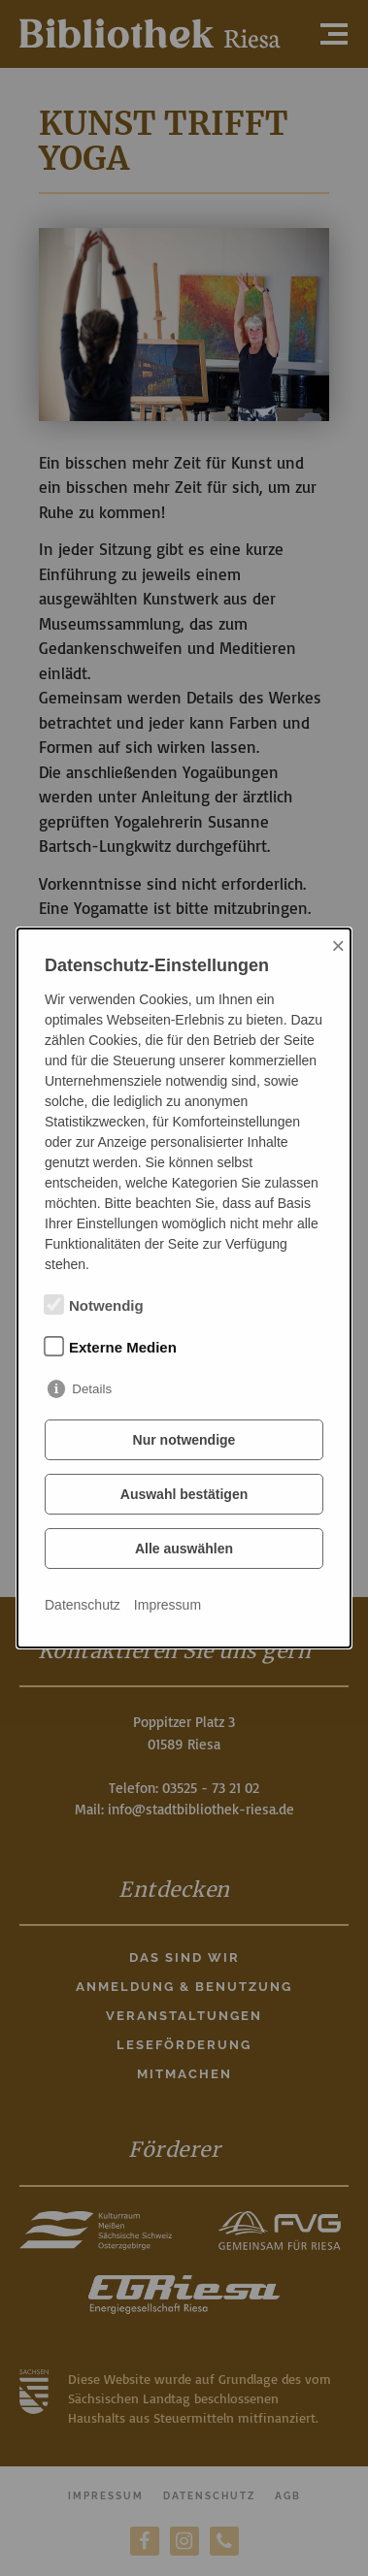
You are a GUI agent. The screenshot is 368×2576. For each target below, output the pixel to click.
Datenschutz (82, 1605)
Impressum (167, 1605)
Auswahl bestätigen (184, 1494)
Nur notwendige (184, 1440)
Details (92, 1389)
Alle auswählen (184, 1548)
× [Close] (338, 945)
